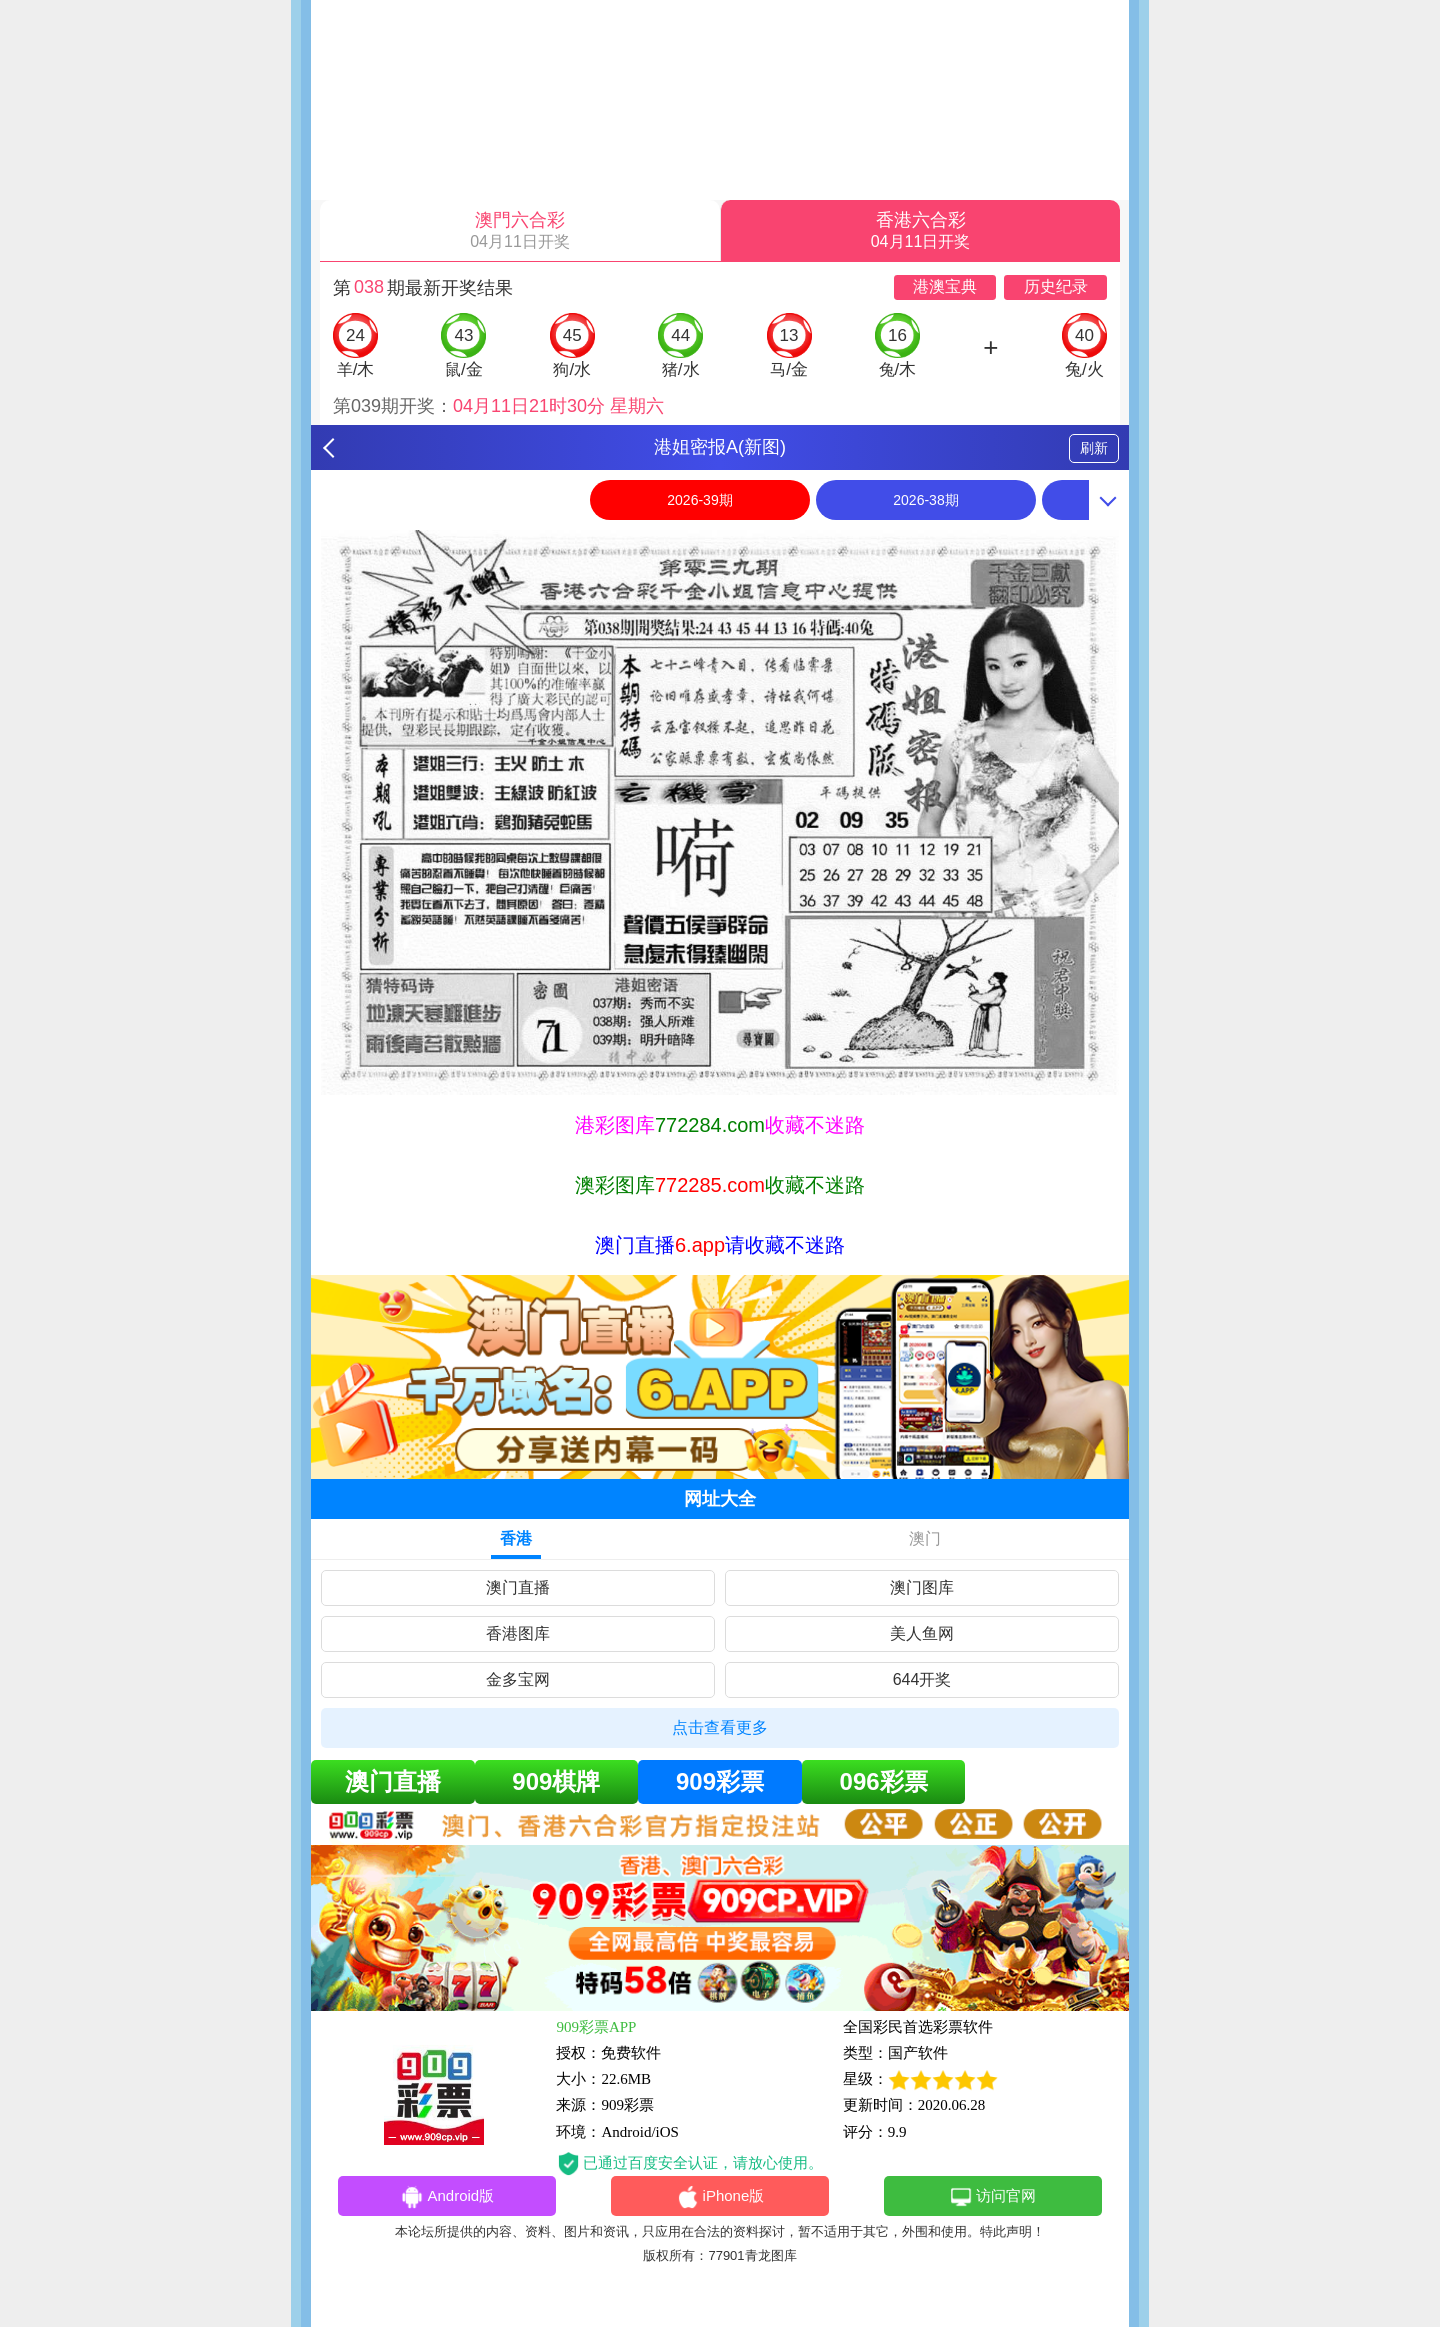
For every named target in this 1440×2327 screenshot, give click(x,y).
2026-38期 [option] (925, 500)
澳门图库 (922, 1587)
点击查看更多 (720, 1727)
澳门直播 (518, 1587)
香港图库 (518, 1633)
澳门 (925, 1538)
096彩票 (884, 1781)
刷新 (1094, 448)
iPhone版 (720, 2197)
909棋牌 (556, 1781)
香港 (516, 1538)
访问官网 (992, 2197)
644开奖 (922, 1679)
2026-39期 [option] (699, 500)
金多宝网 (518, 1679)
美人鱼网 (922, 1633)
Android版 (447, 2197)
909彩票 (720, 1781)
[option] (720, 812)
